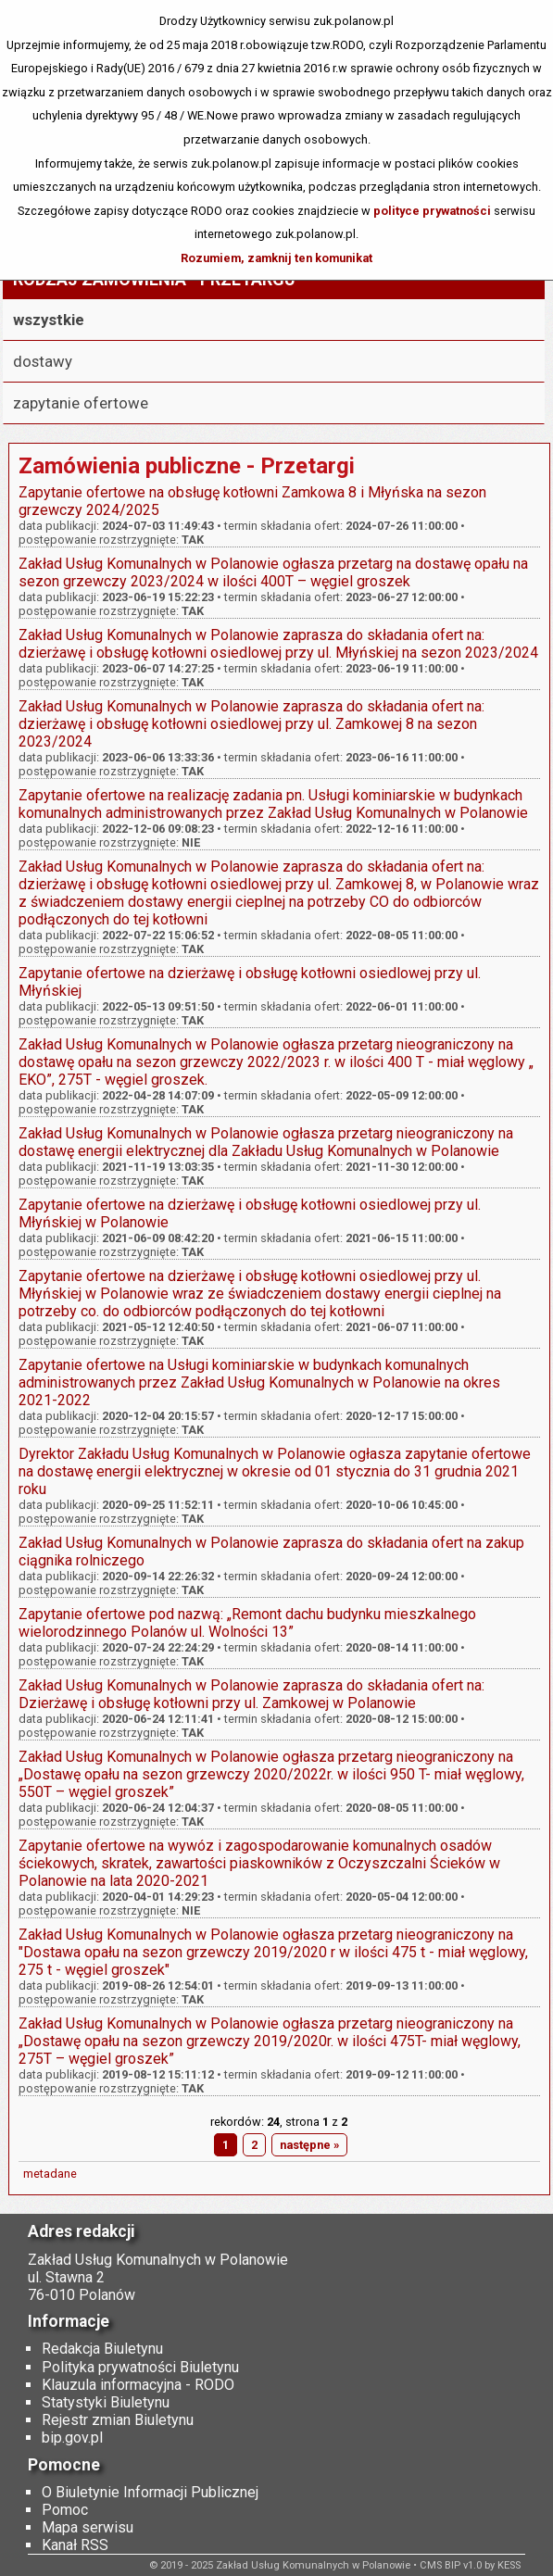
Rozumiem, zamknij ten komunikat (276, 258)
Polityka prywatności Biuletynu (140, 2367)
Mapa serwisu (87, 2527)
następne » (309, 2145)
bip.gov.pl (72, 2437)
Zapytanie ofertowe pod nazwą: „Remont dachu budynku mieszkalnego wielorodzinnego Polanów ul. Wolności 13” (247, 1622)
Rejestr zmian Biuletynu (118, 2420)
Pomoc (65, 2510)
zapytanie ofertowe (80, 403)
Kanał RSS (75, 2545)
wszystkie (48, 319)
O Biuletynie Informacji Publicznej (150, 2492)
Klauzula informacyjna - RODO (138, 2385)
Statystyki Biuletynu (106, 2402)
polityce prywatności (432, 211)
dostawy (42, 361)
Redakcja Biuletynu (102, 2348)
